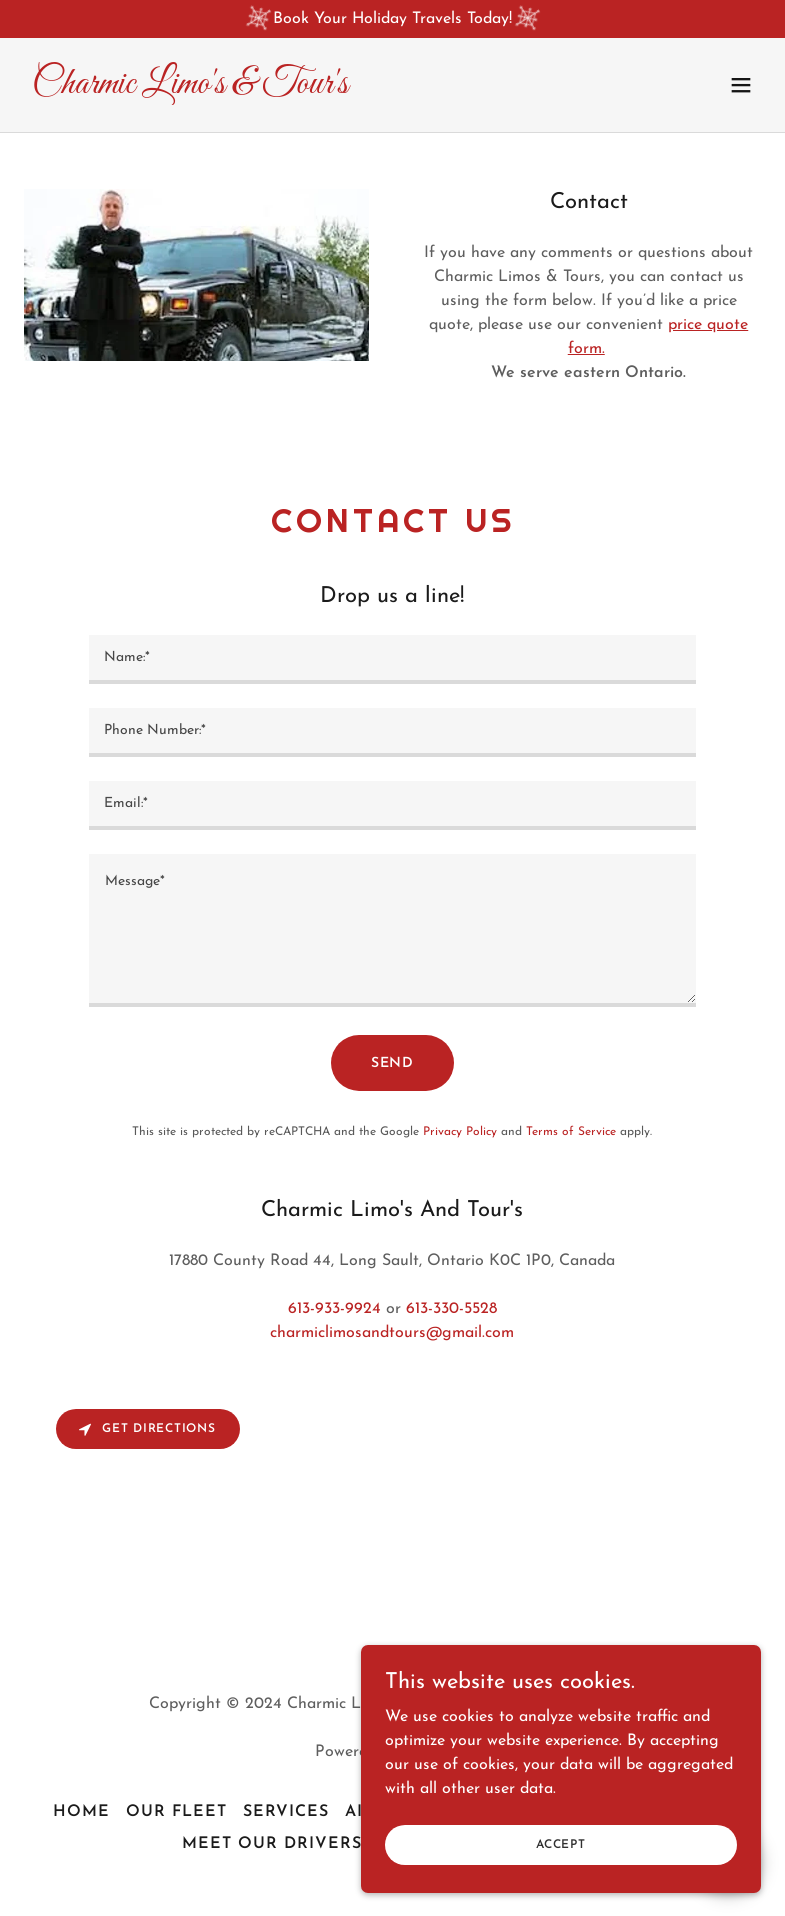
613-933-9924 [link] (334, 1309)
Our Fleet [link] (176, 1812)
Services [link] (286, 1812)
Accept (561, 1858)
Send (393, 1063)
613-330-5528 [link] (451, 1309)
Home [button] (81, 1812)
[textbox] (392, 659)
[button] (741, 85)
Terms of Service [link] (571, 1132)
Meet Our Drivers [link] (272, 1844)
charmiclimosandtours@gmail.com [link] (392, 1333)
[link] (190, 89)
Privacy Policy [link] (460, 1132)
